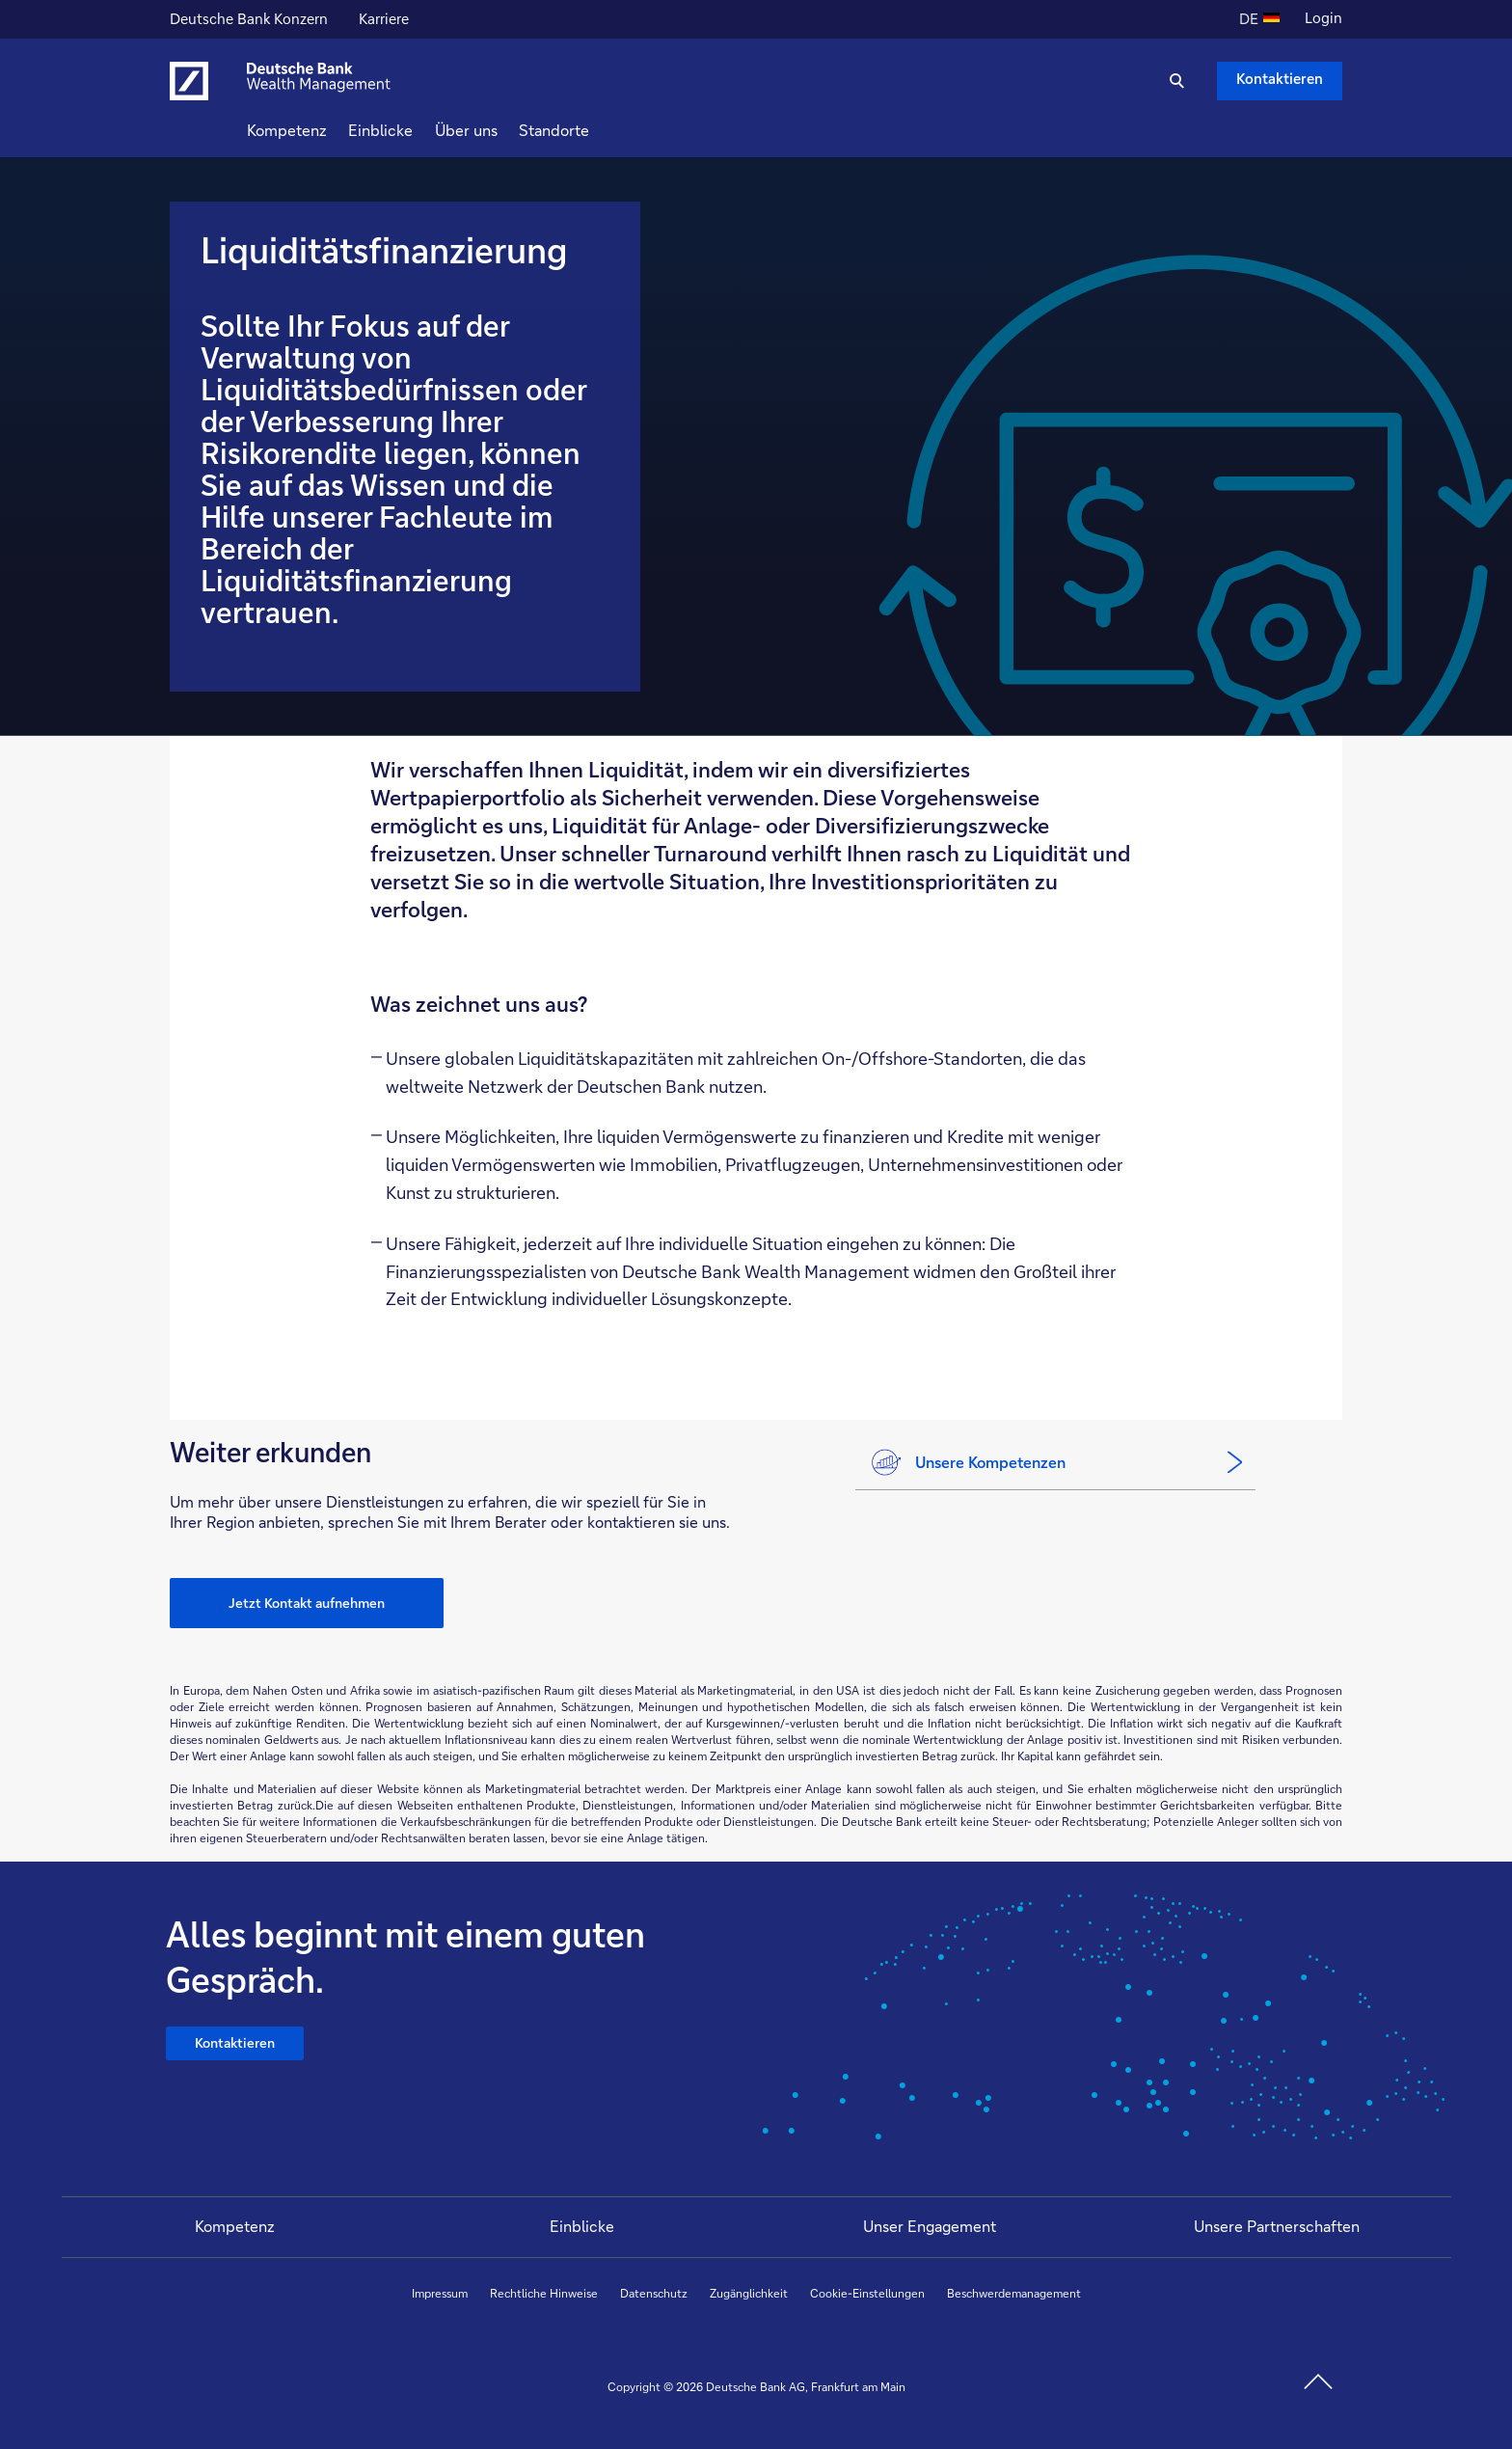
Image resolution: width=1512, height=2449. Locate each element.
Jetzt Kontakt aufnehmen (307, 1602)
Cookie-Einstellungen (867, 2293)
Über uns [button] (501, 130)
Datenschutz (654, 2293)
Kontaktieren (238, 2047)
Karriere (386, 21)
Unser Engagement (929, 2226)
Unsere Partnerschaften (1277, 2226)
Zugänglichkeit (749, 2293)
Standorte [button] (589, 130)
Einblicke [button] (415, 130)
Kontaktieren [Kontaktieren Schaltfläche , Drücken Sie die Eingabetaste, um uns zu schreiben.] (1279, 78)
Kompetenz (235, 2226)
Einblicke (582, 2226)
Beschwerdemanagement (1014, 2293)
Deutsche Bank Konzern (248, 21)
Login (1323, 18)
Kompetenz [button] (322, 130)
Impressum (440, 2293)
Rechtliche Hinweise (544, 2293)
